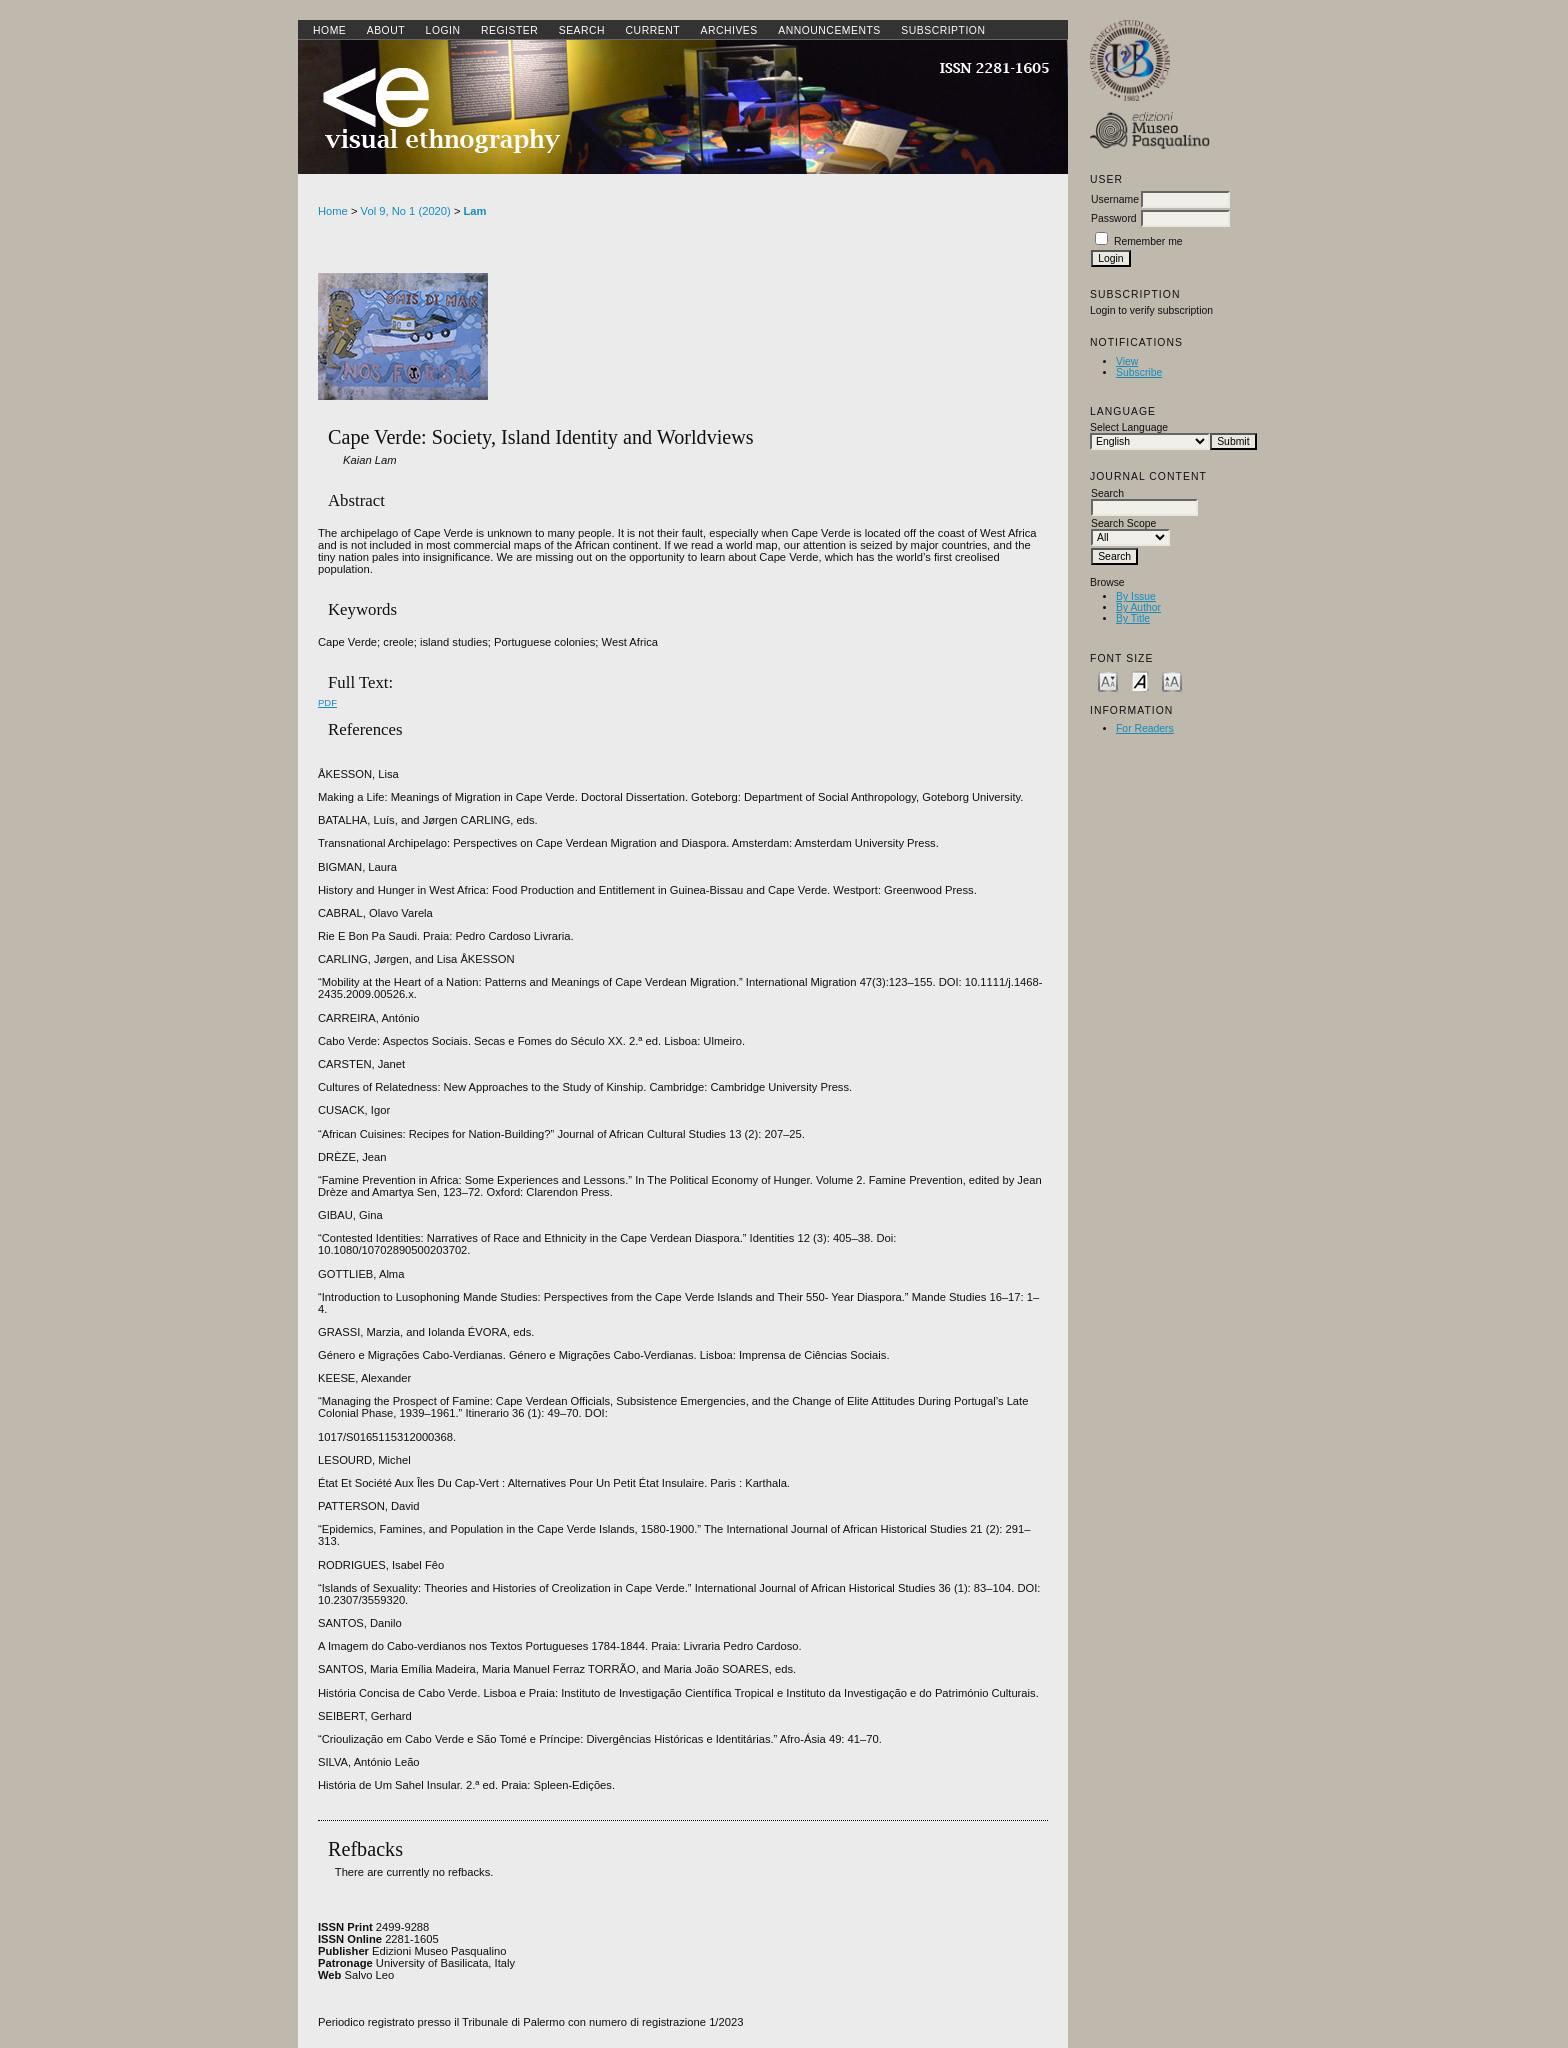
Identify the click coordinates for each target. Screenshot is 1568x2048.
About (386, 30)
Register (509, 30)
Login (443, 30)
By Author (1138, 607)
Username (1115, 199)
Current (653, 30)
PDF (327, 702)
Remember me (1148, 241)
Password (1114, 218)
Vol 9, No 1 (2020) (406, 211)
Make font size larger (1172, 680)
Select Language (1129, 427)
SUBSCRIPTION (943, 30)
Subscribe (1139, 372)
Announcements (829, 30)
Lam (475, 211)
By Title (1133, 618)
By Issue (1136, 596)
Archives (728, 30)
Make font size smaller (1108, 680)
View (1127, 361)
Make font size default (1140, 680)
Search (582, 30)
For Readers (1145, 728)
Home (329, 30)
